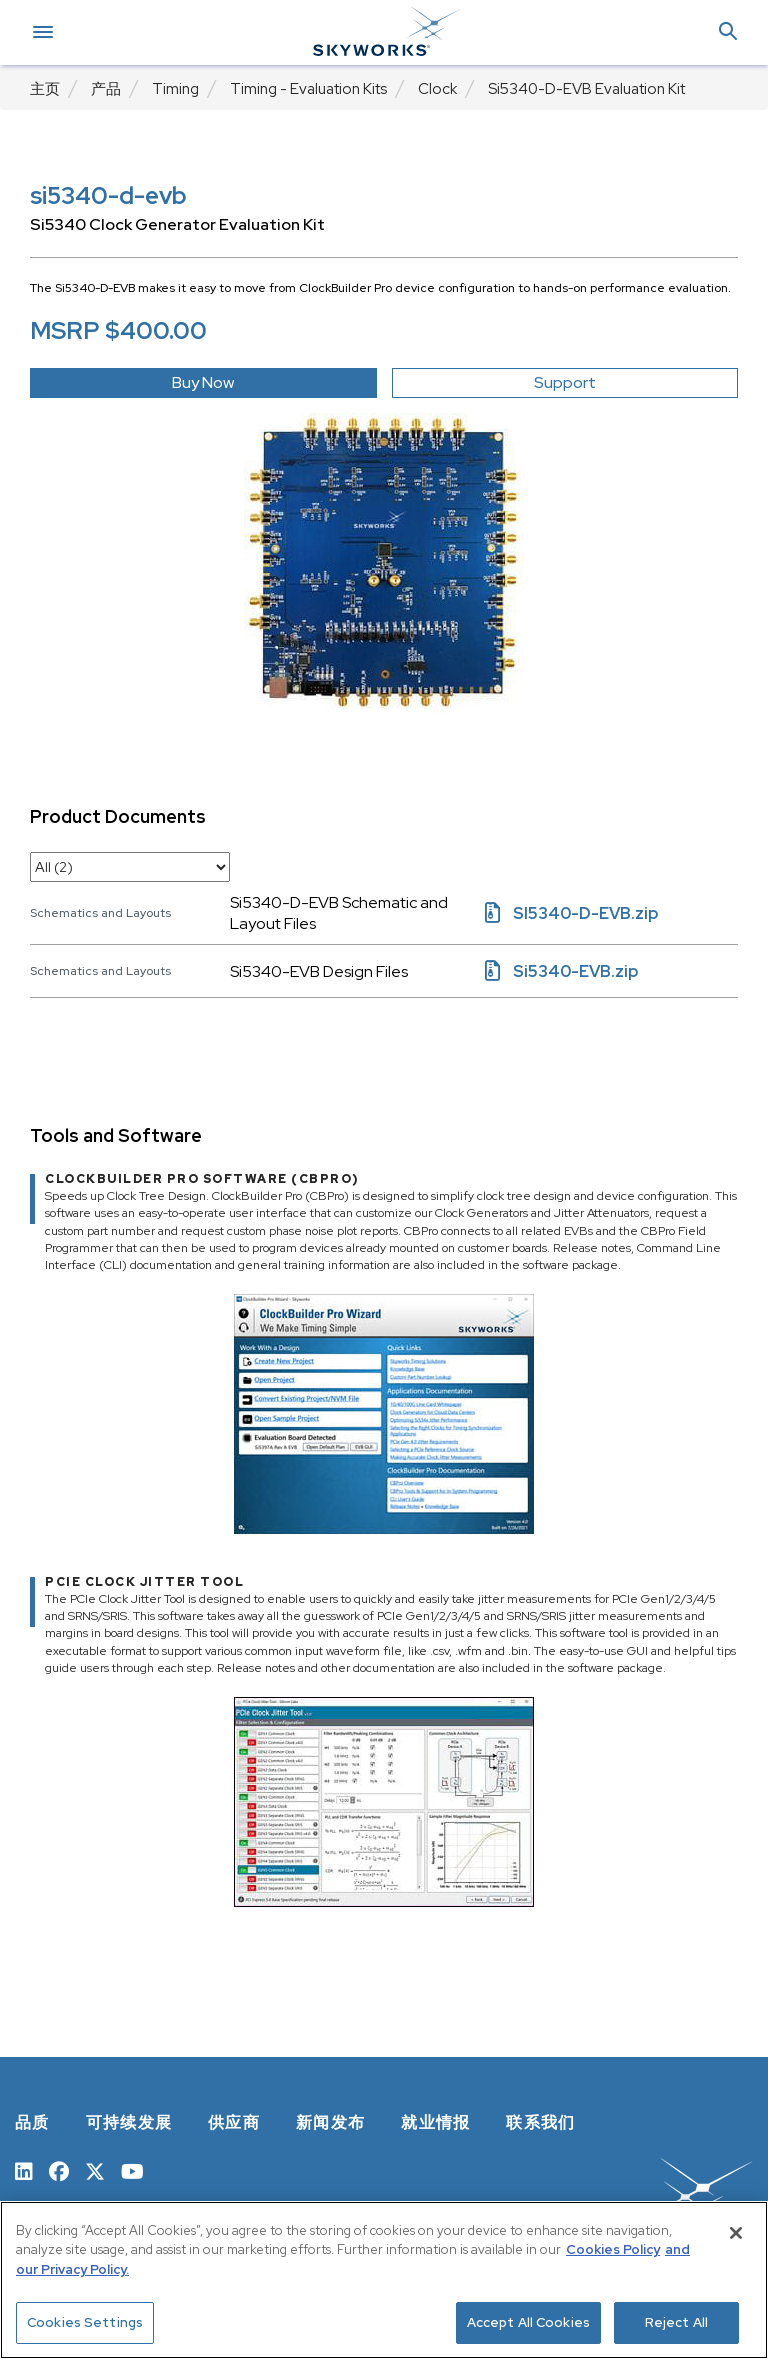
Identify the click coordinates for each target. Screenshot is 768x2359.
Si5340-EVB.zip (561, 971)
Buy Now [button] (203, 382)
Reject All (676, 2322)
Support (565, 382)
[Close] (736, 2233)
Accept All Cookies (528, 2322)
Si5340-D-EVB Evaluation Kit (586, 89)
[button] (728, 32)
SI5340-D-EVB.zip (571, 913)
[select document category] (130, 867)
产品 (106, 89)
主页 (45, 89)
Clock (437, 89)
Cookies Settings (85, 2322)
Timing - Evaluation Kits (308, 89)
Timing (175, 89)
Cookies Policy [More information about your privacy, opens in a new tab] (613, 2249)
